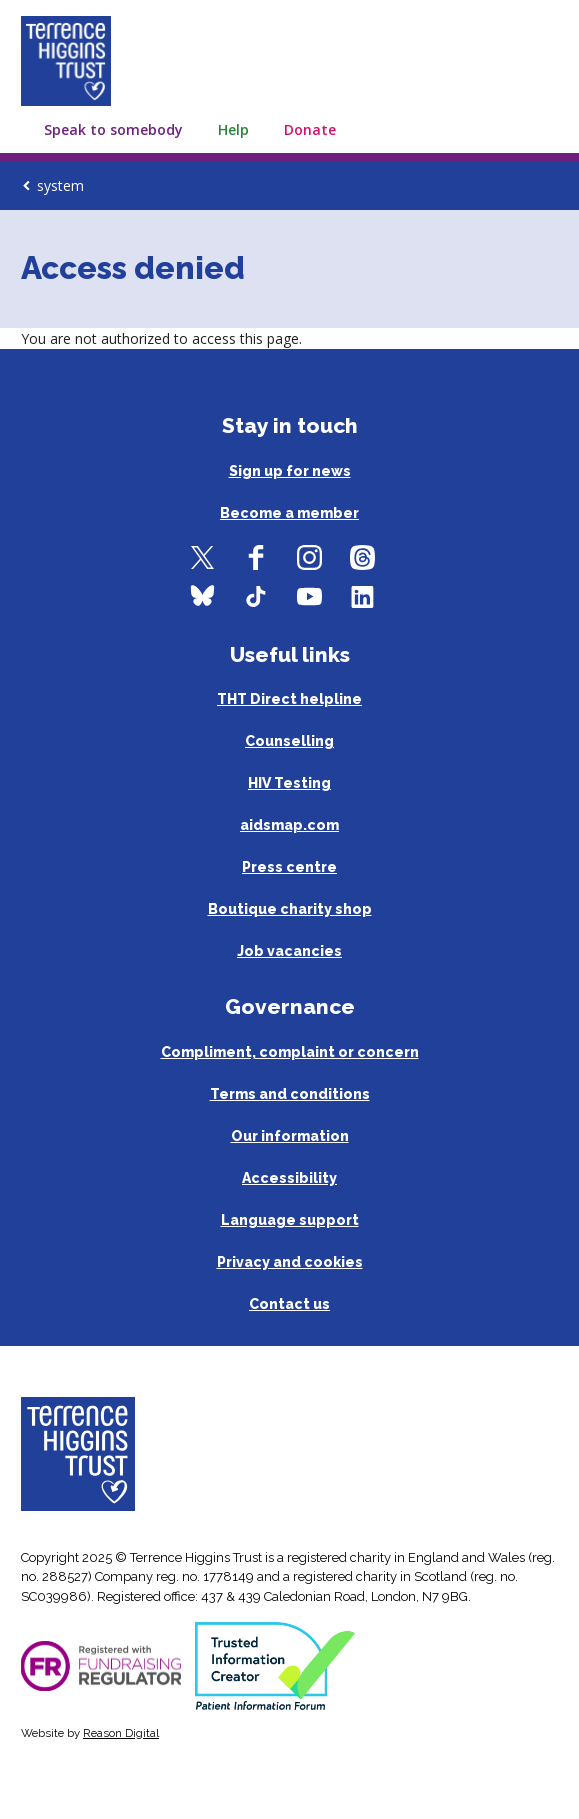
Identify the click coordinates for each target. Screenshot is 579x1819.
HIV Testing (289, 783)
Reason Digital (121, 1733)
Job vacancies (289, 951)
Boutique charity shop (290, 909)
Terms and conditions (290, 1094)
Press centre (289, 867)
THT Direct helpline (289, 699)
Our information (290, 1136)
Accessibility (289, 1178)
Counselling (289, 741)
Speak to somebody (113, 129)
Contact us (289, 1304)
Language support (290, 1220)
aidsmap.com (289, 825)
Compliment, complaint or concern (290, 1052)
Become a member (289, 513)
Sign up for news (290, 471)
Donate (310, 129)
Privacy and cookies (290, 1262)
